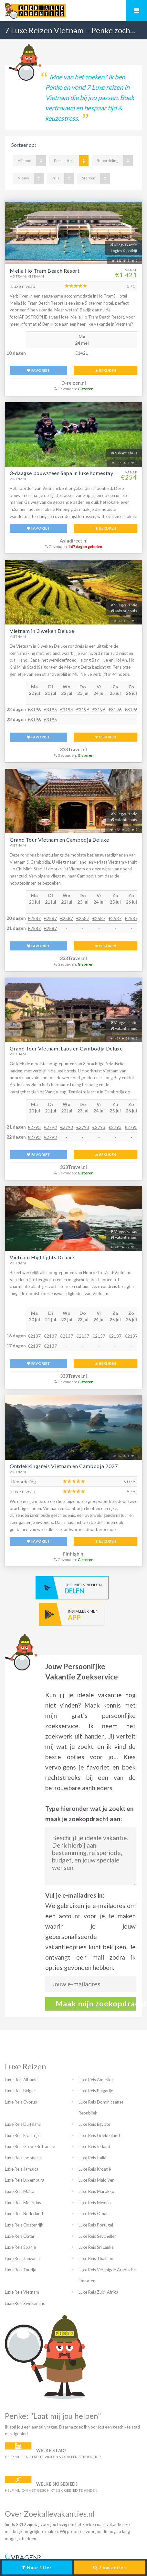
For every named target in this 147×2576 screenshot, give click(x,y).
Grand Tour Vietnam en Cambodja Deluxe (59, 840)
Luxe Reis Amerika (96, 2079)
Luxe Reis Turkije (20, 2269)
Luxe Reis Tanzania (22, 2258)
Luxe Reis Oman (94, 2213)
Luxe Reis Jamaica (21, 2169)
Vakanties (109, 2567)
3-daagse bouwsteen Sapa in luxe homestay (61, 473)
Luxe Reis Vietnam (22, 2292)
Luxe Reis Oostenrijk (24, 2224)
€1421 (81, 353)
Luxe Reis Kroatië (95, 2169)
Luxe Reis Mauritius (23, 2202)
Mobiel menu (136, 10)
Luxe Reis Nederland (24, 2213)
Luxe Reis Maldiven (96, 2180)
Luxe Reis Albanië (21, 2079)
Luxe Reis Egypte (94, 2124)
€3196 (34, 709)
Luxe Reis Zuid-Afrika (98, 2292)
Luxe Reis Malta (19, 2191)
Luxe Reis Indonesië (23, 2157)
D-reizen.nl (73, 383)
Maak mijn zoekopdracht (96, 2003)
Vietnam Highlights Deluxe (42, 1257)
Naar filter (36, 2567)
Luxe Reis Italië (92, 2157)
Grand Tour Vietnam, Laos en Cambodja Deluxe (66, 1048)
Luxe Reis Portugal (96, 2224)
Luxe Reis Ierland (94, 2146)
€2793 (34, 1127)
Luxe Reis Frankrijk (22, 2135)
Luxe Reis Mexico (95, 2202)
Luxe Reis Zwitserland (25, 2303)
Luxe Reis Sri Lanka (96, 2247)
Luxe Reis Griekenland (99, 2135)
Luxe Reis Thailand (96, 2258)
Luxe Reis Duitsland (23, 2124)
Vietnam (18, 479)
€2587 (34, 918)
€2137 (34, 1336)
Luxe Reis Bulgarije (96, 2090)
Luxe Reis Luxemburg (24, 2180)
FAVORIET (38, 370)
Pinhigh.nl (74, 1554)
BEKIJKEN (105, 370)
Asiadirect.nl (74, 540)
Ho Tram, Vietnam (27, 276)
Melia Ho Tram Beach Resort (45, 271)
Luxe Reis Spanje (20, 2247)
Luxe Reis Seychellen (98, 2236)
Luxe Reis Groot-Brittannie (30, 2146)
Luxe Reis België (20, 2090)
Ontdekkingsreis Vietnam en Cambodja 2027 (64, 1466)
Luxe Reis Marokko (96, 2191)
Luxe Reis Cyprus (21, 2101)
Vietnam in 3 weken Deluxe (42, 631)
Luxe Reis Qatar (20, 2236)
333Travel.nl (73, 749)
